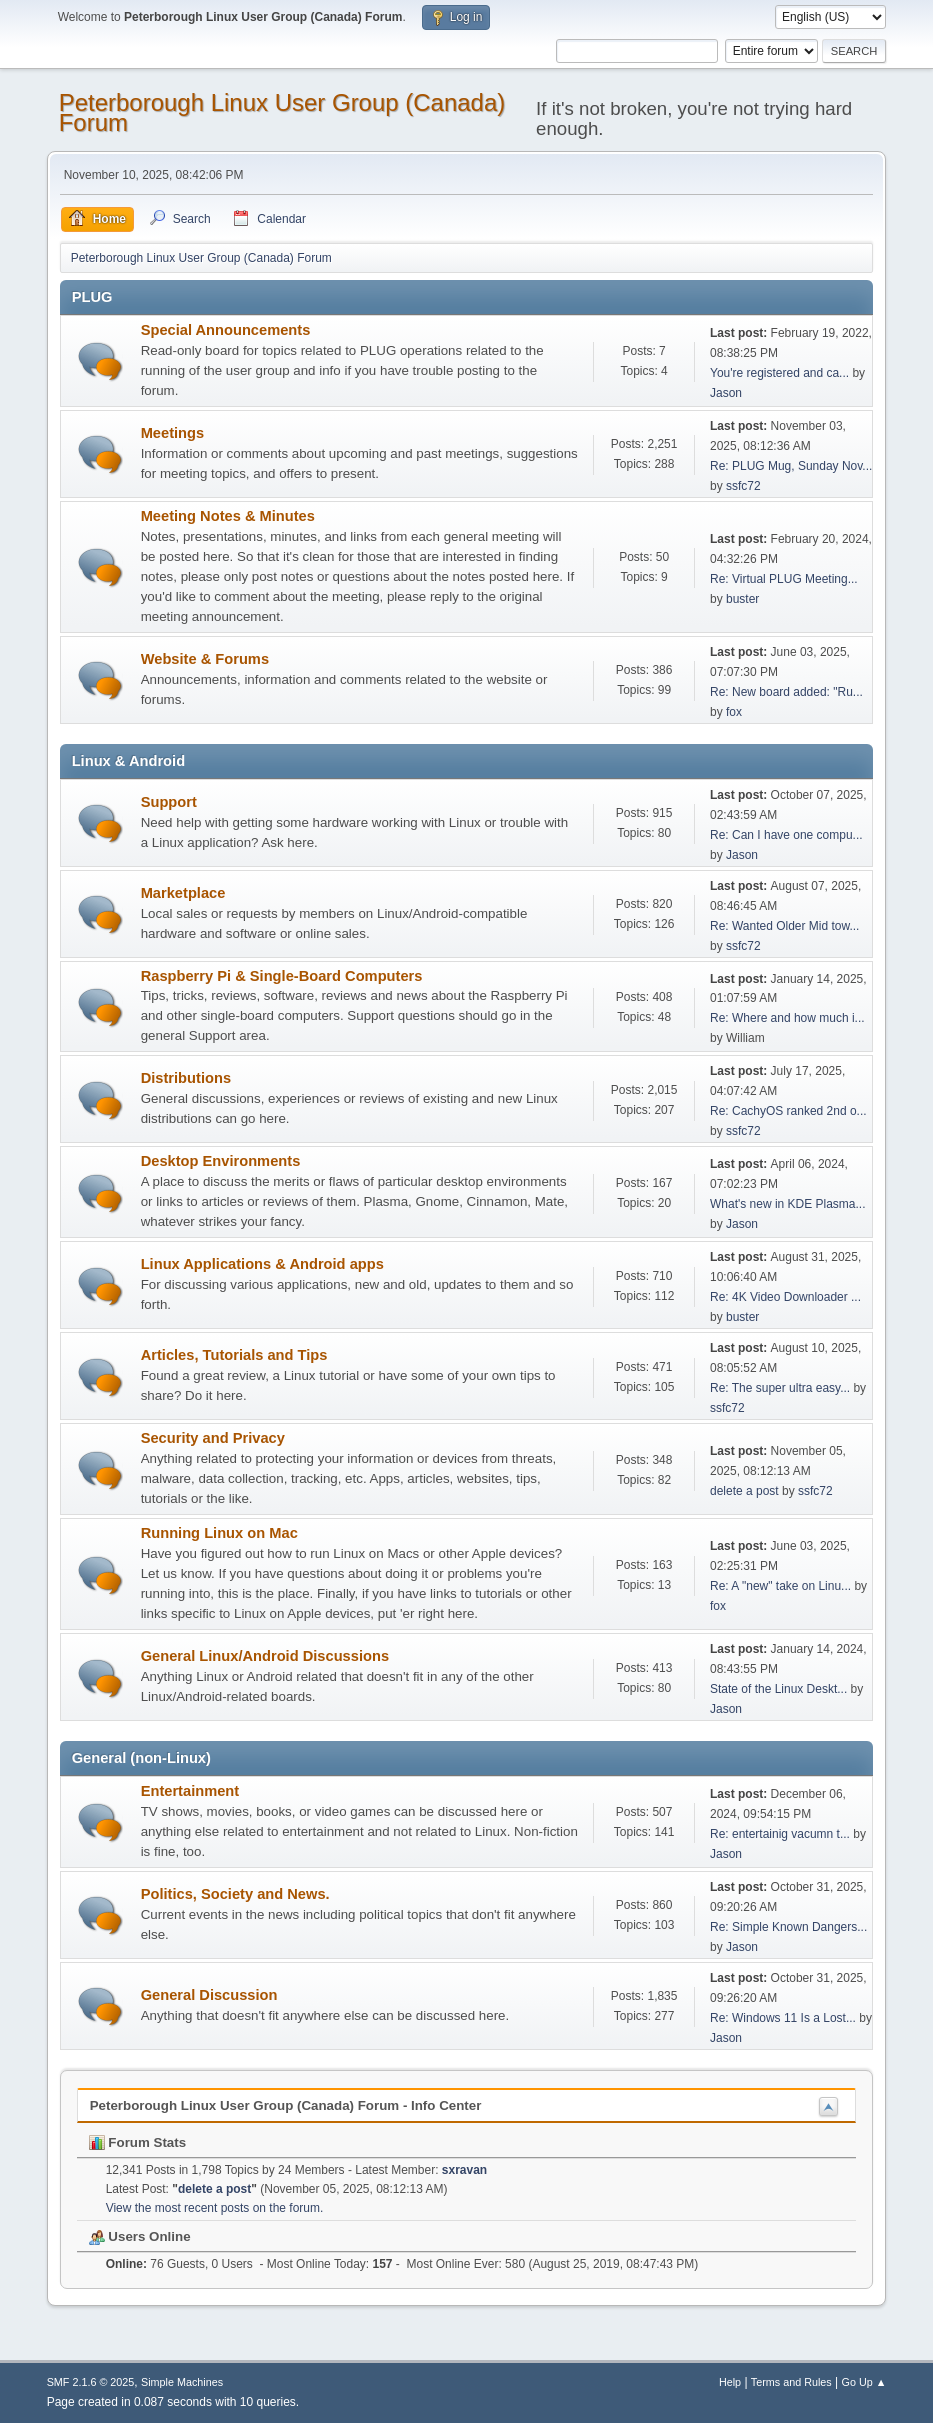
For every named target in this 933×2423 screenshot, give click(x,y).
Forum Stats (137, 2142)
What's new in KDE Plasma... (787, 1204)
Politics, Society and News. (235, 1894)
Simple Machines (182, 2382)
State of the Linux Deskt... (778, 1689)
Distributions (186, 1078)
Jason (726, 393)
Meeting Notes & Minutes (228, 516)
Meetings (173, 433)
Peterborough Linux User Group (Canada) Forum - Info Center (286, 2105)
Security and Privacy (213, 1438)
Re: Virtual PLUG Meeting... (784, 579)
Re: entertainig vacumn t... (780, 1834)
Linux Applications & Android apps (262, 1264)
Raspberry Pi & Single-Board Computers (282, 976)
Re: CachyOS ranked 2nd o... (788, 1111)
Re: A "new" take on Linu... (780, 1586)
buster (742, 599)
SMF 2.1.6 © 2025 (91, 2382)
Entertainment (190, 1791)
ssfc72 (743, 486)
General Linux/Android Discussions (265, 1656)
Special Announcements (226, 330)
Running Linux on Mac (219, 1533)
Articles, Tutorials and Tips (234, 1355)
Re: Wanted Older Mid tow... (784, 926)
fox (734, 712)
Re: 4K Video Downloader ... (785, 1297)
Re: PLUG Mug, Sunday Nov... (791, 466)
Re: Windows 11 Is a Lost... (783, 2018)
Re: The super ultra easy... (780, 1388)
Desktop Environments (221, 1161)
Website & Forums (205, 659)
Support (169, 802)
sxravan (464, 2170)
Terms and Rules (791, 2382)
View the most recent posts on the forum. (215, 2208)
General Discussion (209, 1995)
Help (730, 2382)
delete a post (744, 1491)
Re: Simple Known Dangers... (788, 1927)
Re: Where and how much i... (787, 1018)
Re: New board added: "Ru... (786, 692)
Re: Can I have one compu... (786, 835)
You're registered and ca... (779, 373)
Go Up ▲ (864, 2382)
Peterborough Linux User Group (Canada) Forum (282, 112)
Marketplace (183, 893)
